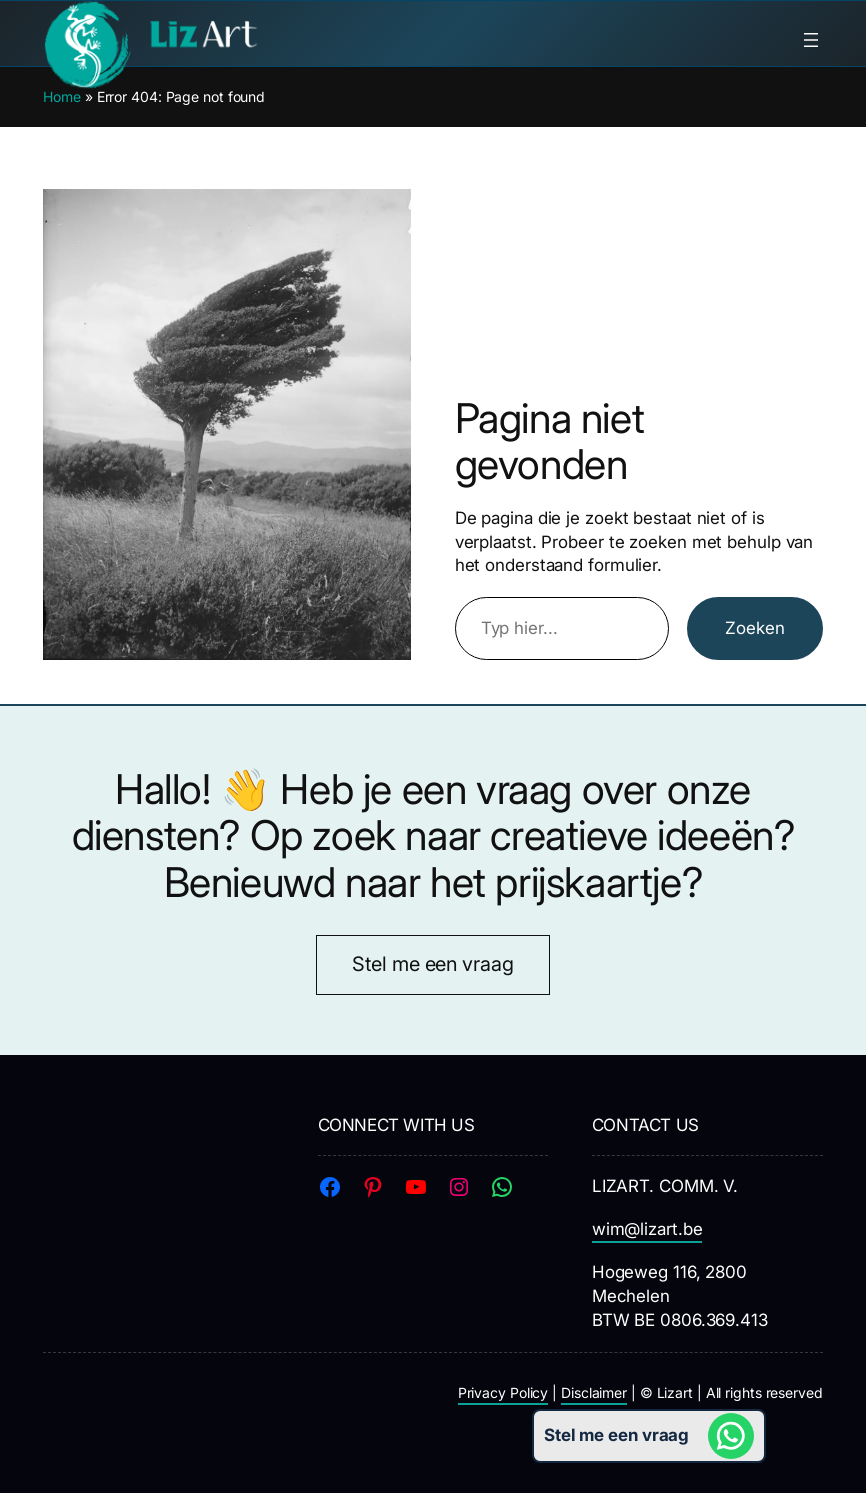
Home (62, 96)
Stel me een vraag (432, 964)
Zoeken (755, 628)
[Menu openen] (811, 40)
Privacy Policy (503, 1392)
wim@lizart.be (647, 1229)
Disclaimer (594, 1392)
